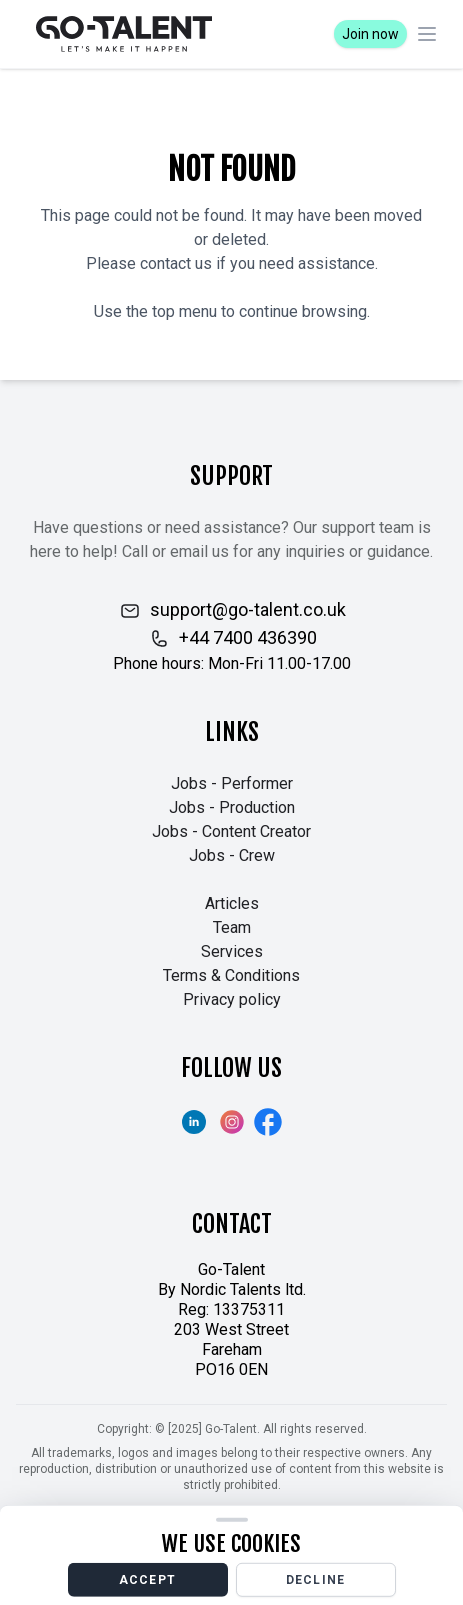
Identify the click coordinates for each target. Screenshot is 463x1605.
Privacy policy (232, 999)
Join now (370, 34)
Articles (232, 903)
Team (232, 927)
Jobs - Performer (232, 783)
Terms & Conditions (231, 975)
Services (232, 951)
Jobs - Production (232, 807)
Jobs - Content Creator (231, 831)
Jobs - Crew (232, 855)
